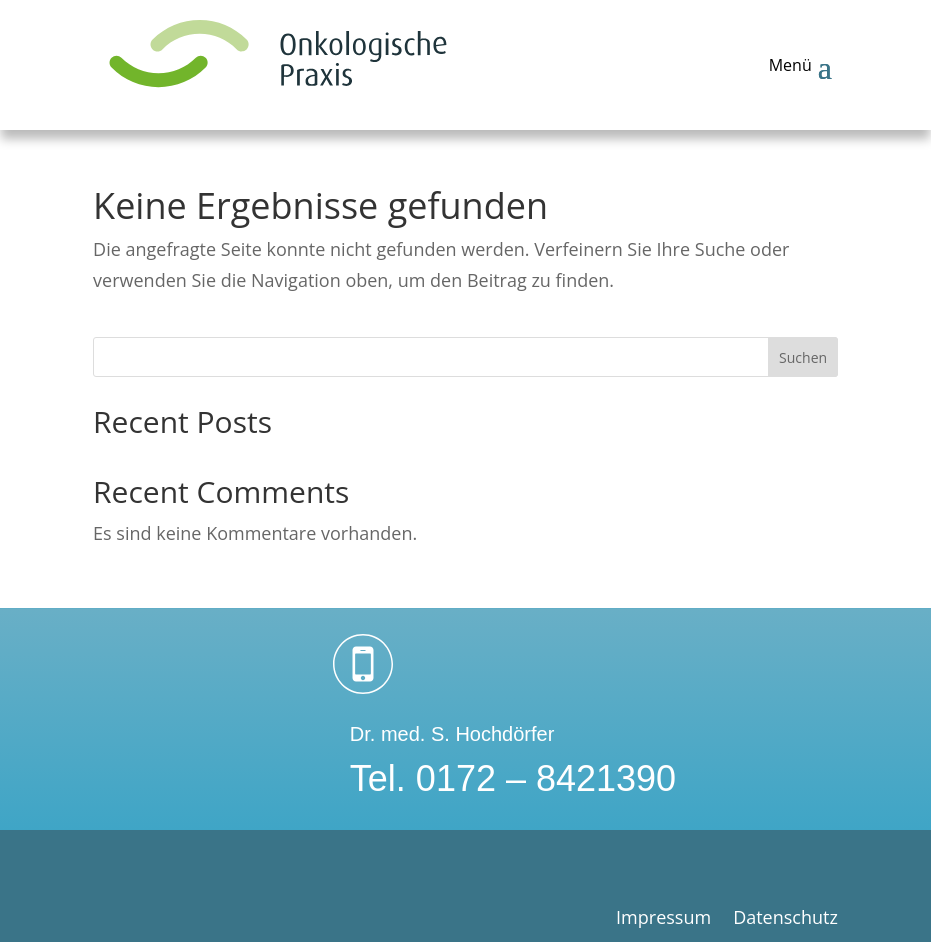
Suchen (803, 357)
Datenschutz (785, 919)
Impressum (663, 919)
